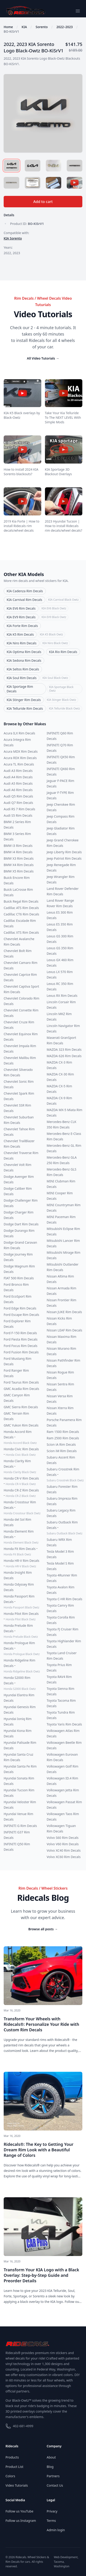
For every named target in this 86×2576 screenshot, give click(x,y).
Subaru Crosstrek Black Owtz (65, 1480)
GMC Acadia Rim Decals (21, 1389)
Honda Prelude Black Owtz (21, 1637)
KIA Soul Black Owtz (55, 678)
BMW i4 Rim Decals (18, 852)
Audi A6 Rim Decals (18, 790)
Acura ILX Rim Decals (19, 733)
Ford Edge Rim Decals (20, 1308)
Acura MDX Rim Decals (21, 751)
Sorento (42, 27)
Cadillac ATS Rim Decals (21, 908)
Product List (14, 2466)
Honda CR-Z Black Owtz (21, 1496)
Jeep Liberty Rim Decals (64, 852)
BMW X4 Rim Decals (18, 865)
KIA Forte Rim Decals (22, 626)
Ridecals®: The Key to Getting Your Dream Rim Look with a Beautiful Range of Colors (38, 2149)
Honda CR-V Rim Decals (21, 1478)
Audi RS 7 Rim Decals (19, 809)
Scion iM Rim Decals (62, 1451)
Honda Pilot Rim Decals (21, 1613)
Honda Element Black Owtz (21, 1542)
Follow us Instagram (21, 2520)
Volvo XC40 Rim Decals (64, 1850)
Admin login (56, 2530)
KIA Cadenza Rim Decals (25, 591)
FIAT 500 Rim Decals (19, 1278)
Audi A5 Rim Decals (18, 783)
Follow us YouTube (19, 2511)
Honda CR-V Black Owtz (21, 1484)
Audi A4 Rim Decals (18, 777)
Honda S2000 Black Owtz (20, 1689)
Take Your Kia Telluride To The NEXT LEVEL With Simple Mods (63, 417)
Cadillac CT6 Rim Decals (21, 914)
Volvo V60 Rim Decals (63, 1844)
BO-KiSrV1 (11, 31)
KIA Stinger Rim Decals (24, 700)
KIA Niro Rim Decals (21, 643)
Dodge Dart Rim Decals (21, 1224)
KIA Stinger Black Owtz (61, 700)
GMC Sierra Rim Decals (21, 1407)
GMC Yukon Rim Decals (21, 1425)
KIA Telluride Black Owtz (64, 708)
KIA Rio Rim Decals (63, 652)
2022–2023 (64, 27)
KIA (24, 27)
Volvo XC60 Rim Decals (64, 1857)
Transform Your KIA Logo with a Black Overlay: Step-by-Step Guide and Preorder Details (41, 2275)
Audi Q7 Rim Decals (18, 802)
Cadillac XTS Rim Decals (21, 932)
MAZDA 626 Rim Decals (64, 1056)
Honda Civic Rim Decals (21, 1449)
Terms (51, 2520)
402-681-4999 (23, 2426)
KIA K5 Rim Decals (20, 634)
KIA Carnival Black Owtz (63, 600)
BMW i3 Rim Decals (18, 845)
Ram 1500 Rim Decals (63, 1431)
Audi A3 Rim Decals (18, 770)
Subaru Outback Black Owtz (65, 1533)
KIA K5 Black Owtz (51, 634)
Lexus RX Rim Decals (62, 995)
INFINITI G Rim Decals (20, 1826)
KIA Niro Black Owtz (55, 643)
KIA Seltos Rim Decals (23, 669)
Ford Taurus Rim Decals (21, 1382)
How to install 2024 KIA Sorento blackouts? (21, 471)
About (51, 2457)
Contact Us (55, 2485)
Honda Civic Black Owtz (21, 1455)
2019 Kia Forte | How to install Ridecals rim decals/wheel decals (21, 526)
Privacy (52, 2511)
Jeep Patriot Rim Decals (64, 858)
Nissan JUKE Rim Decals (64, 1312)
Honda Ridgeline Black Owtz (22, 1671)
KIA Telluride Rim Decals (25, 708)
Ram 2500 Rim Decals (63, 1438)
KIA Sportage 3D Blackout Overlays (58, 471)
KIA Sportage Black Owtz (61, 689)
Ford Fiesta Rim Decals (21, 1339)
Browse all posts (43, 1929)
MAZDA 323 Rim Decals (64, 1049)
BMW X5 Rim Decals (18, 871)
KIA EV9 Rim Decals (21, 617)
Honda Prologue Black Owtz (22, 1654)
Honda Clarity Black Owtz (20, 1472)
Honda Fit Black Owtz (17, 1554)
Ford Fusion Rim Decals (21, 1352)
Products (12, 2457)
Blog (50, 2466)
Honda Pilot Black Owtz (21, 1619)
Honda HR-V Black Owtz (21, 1566)
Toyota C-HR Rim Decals (64, 1599)
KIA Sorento (13, 238)
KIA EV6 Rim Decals (21, 608)
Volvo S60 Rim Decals (63, 1837)
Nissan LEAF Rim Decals (64, 1330)
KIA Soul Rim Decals (21, 678)
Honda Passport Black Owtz (21, 1607)
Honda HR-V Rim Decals (21, 1560)
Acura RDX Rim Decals (20, 758)
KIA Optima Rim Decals (24, 652)
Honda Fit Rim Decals (20, 1549)
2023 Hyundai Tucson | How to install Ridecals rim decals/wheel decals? (63, 526)
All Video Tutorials (43, 358)
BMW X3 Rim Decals (18, 858)
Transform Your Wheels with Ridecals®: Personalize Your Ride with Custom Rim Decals (41, 2024)
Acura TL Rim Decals (19, 764)
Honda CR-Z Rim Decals (21, 1490)
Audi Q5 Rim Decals (18, 796)
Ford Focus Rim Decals (20, 1346)
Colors (10, 2476)
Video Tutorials (17, 2485)
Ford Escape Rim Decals (21, 1314)
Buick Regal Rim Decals (21, 901)
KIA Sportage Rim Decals (20, 688)
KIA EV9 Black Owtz (54, 617)
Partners (53, 2476)
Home (8, 27)
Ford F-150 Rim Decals (20, 1333)
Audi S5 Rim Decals (18, 815)
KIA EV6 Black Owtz (54, 608)
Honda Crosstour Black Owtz (22, 1513)
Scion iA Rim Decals (61, 1444)
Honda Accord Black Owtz (20, 1443)
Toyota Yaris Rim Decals (64, 1724)
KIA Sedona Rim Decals (24, 660)
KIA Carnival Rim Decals (24, 599)
